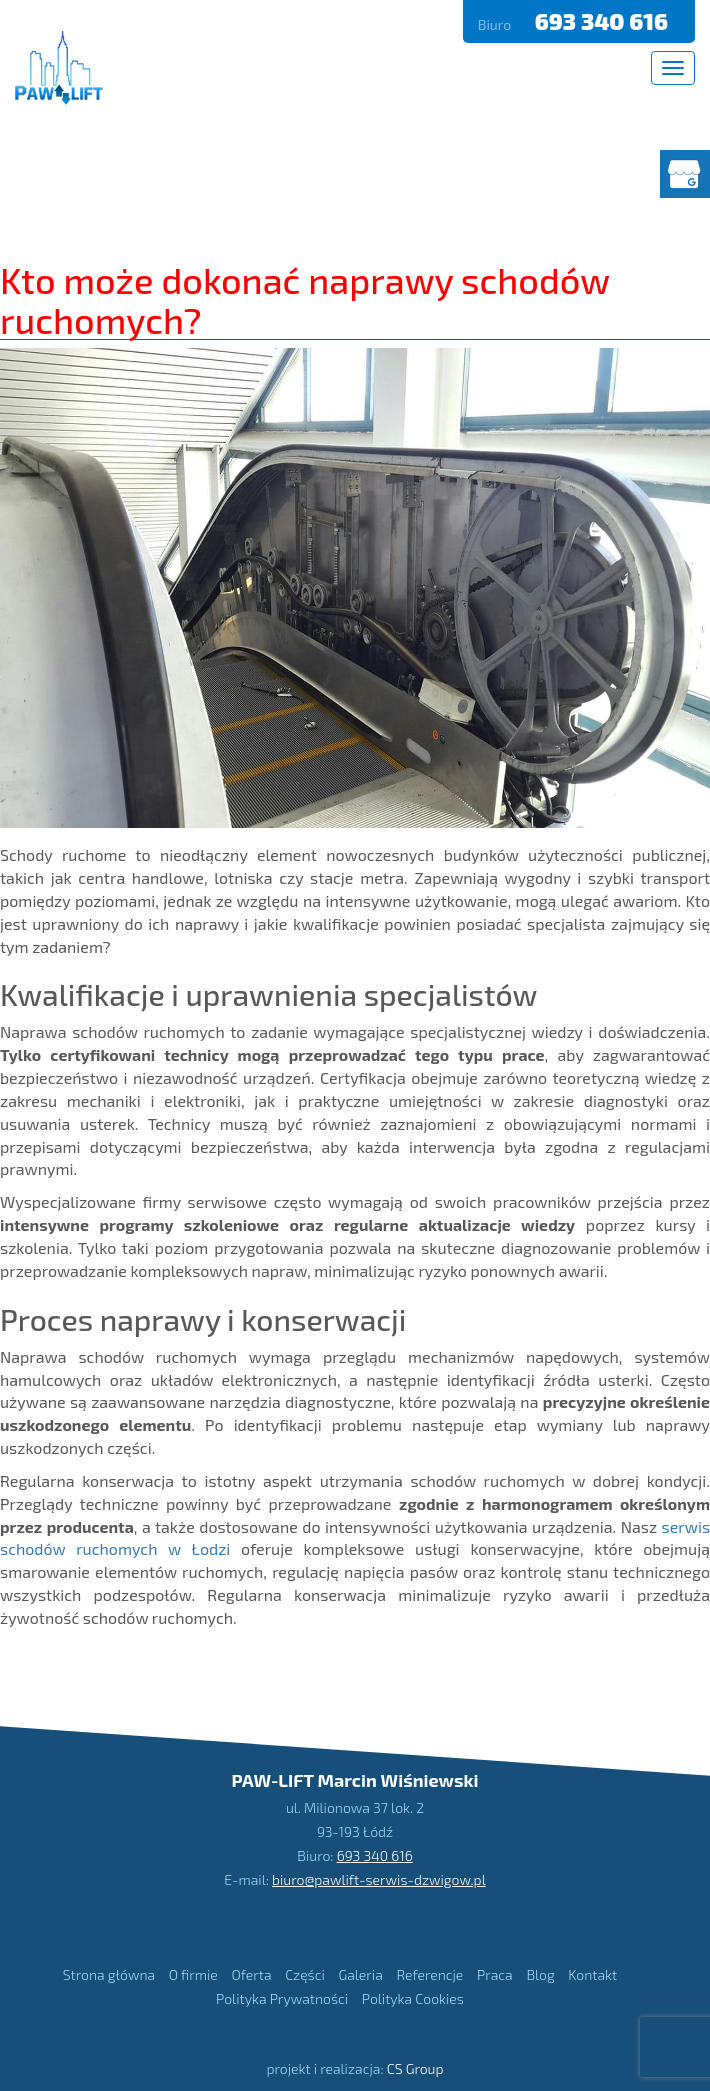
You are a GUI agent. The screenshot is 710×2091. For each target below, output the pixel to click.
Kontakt (592, 1974)
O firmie (193, 1974)
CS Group (415, 2068)
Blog (540, 1974)
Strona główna (109, 1974)
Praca (495, 1974)
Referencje (429, 1974)
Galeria (360, 1974)
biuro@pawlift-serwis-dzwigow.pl (379, 1879)
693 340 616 (604, 21)
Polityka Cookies (413, 1998)
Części (305, 1974)
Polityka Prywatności (282, 1998)
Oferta (251, 1974)
